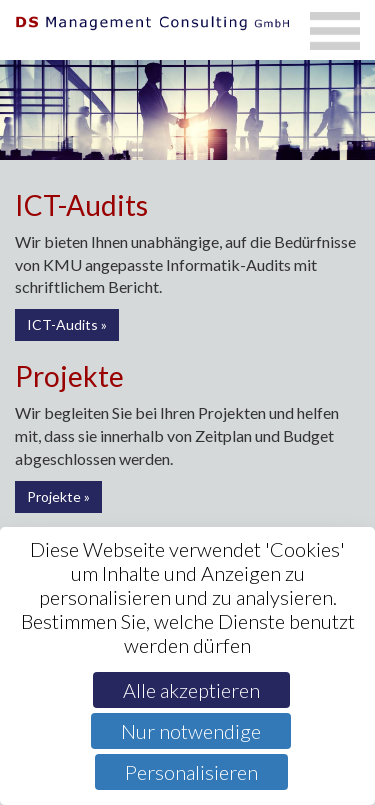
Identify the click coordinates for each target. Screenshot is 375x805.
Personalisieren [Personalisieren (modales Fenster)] (191, 772)
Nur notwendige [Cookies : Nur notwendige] (191, 731)
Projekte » (58, 496)
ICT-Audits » (67, 324)
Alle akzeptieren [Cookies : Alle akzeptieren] (191, 690)
